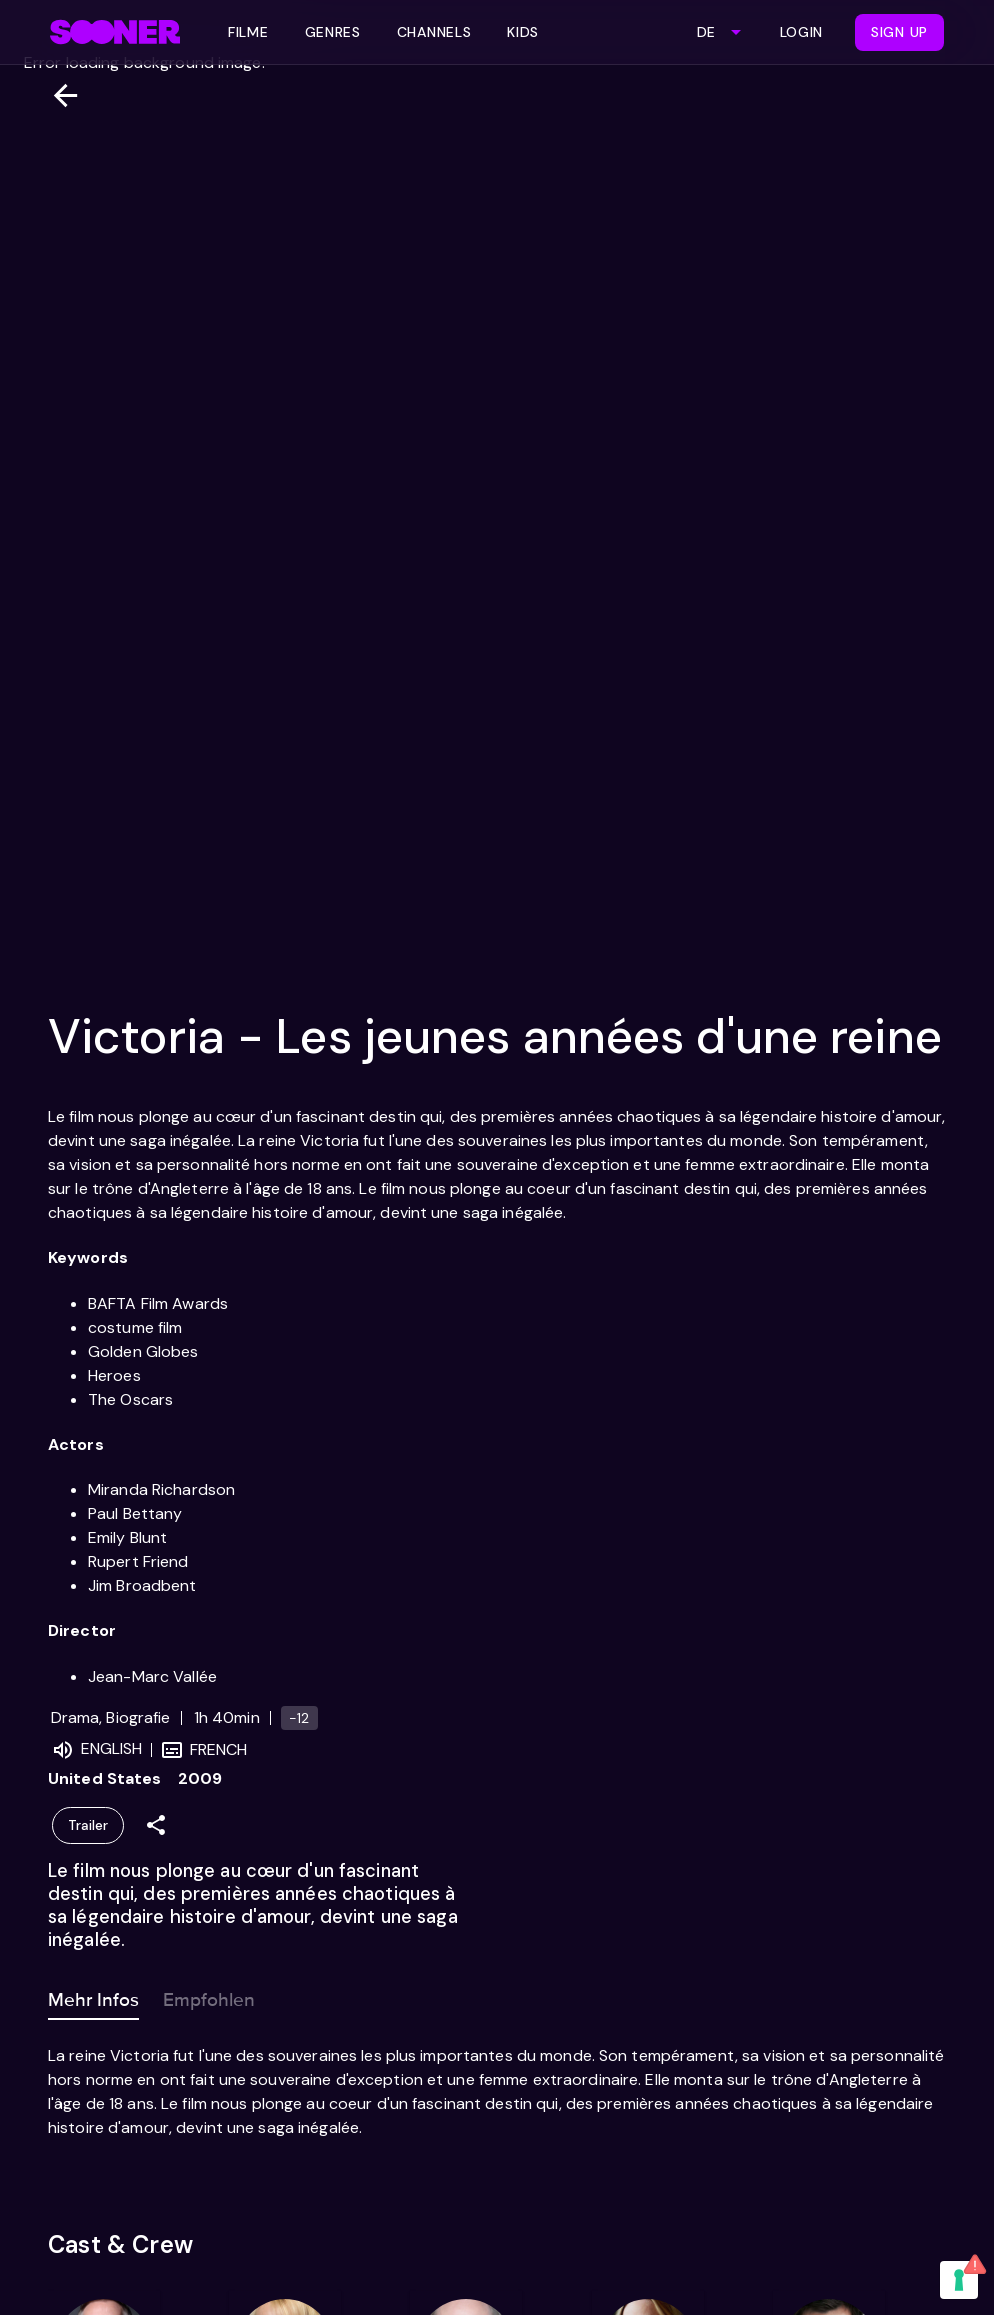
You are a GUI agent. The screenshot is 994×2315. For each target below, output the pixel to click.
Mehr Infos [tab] (93, 1996)
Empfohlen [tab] (209, 1996)
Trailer (88, 1825)
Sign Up (899, 32)
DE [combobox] (706, 32)
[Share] (156, 1825)
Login (802, 32)
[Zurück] (57, 95)
